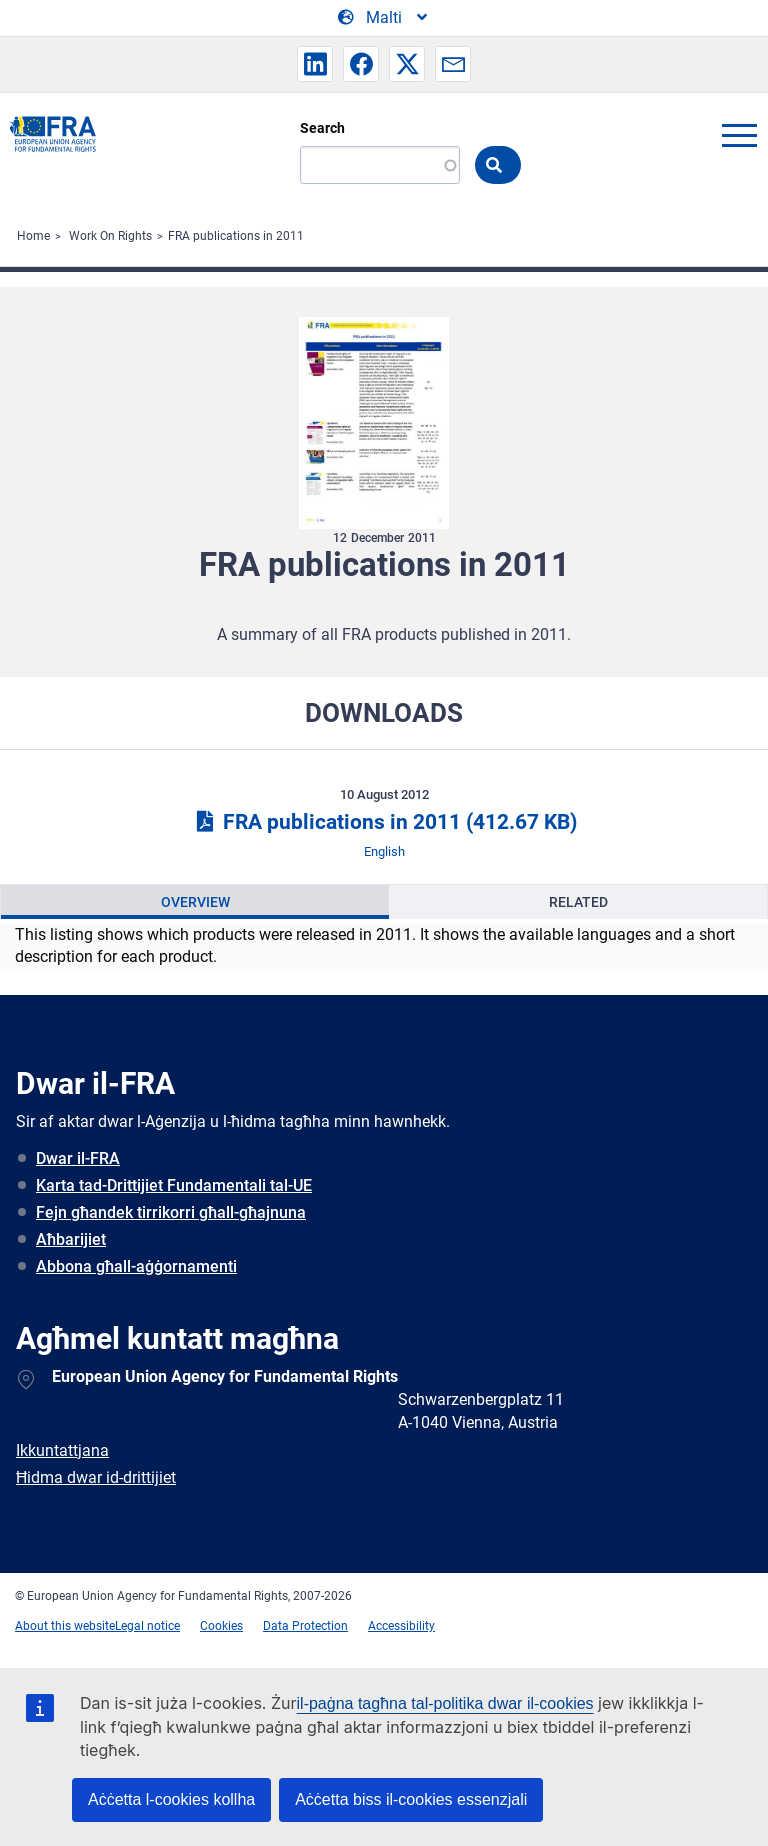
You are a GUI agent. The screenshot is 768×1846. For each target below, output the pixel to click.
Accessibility (401, 1626)
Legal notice (147, 1626)
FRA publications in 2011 (236, 236)
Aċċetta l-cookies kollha (171, 1799)
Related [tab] (578, 902)
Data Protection (305, 1626)
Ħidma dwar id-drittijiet (96, 1477)
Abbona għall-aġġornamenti (136, 1266)
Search (322, 128)
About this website (65, 1626)
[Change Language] (384, 18)
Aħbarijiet (71, 1239)
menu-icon (739, 135)
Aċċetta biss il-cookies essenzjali (411, 1799)
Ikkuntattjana (62, 1450)
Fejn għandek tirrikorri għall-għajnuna (171, 1212)
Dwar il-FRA (78, 1158)
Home (33, 236)
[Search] (380, 165)
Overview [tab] (195, 902)
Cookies (221, 1626)
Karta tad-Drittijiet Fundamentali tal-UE (174, 1185)
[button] (315, 64)
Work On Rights (110, 236)
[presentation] (195, 902)
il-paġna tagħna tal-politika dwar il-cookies (445, 1703)
